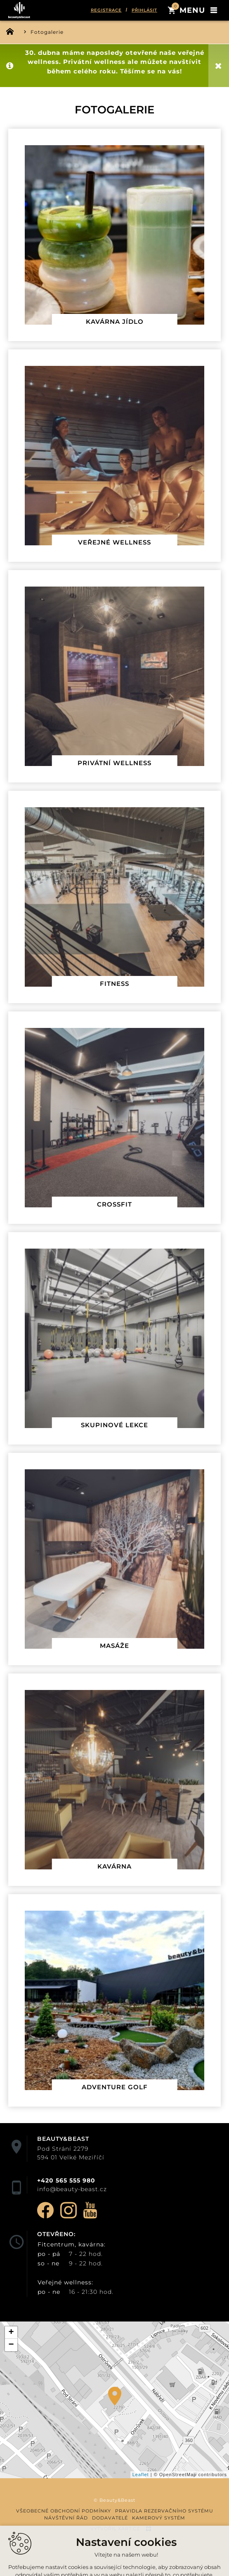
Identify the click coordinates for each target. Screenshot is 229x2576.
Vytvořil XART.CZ (115, 2528)
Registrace (106, 10)
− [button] (11, 2345)
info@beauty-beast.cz (72, 2189)
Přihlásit (144, 10)
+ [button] (11, 2332)
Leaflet (140, 2474)
